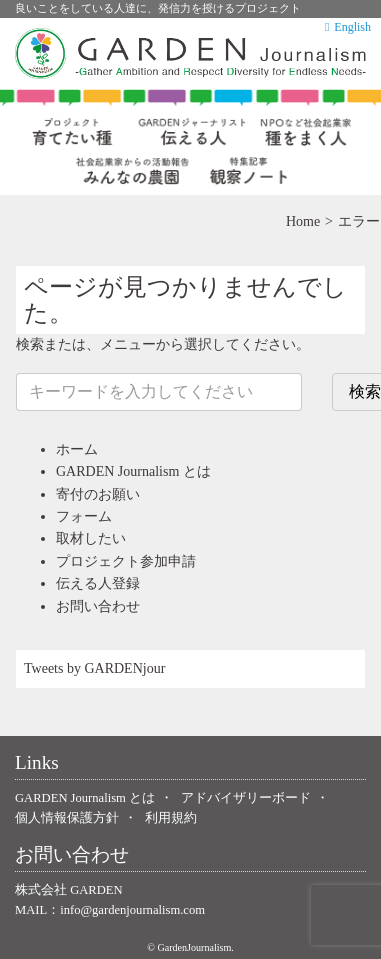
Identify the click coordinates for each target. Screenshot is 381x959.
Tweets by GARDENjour (94, 668)
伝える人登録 (98, 583)
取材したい (91, 538)
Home (303, 221)
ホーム (77, 449)
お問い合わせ (98, 606)
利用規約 (171, 818)
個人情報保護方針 (67, 818)
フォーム (84, 516)
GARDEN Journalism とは (133, 471)
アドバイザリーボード (246, 798)
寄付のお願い (98, 494)
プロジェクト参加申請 (126, 561)
